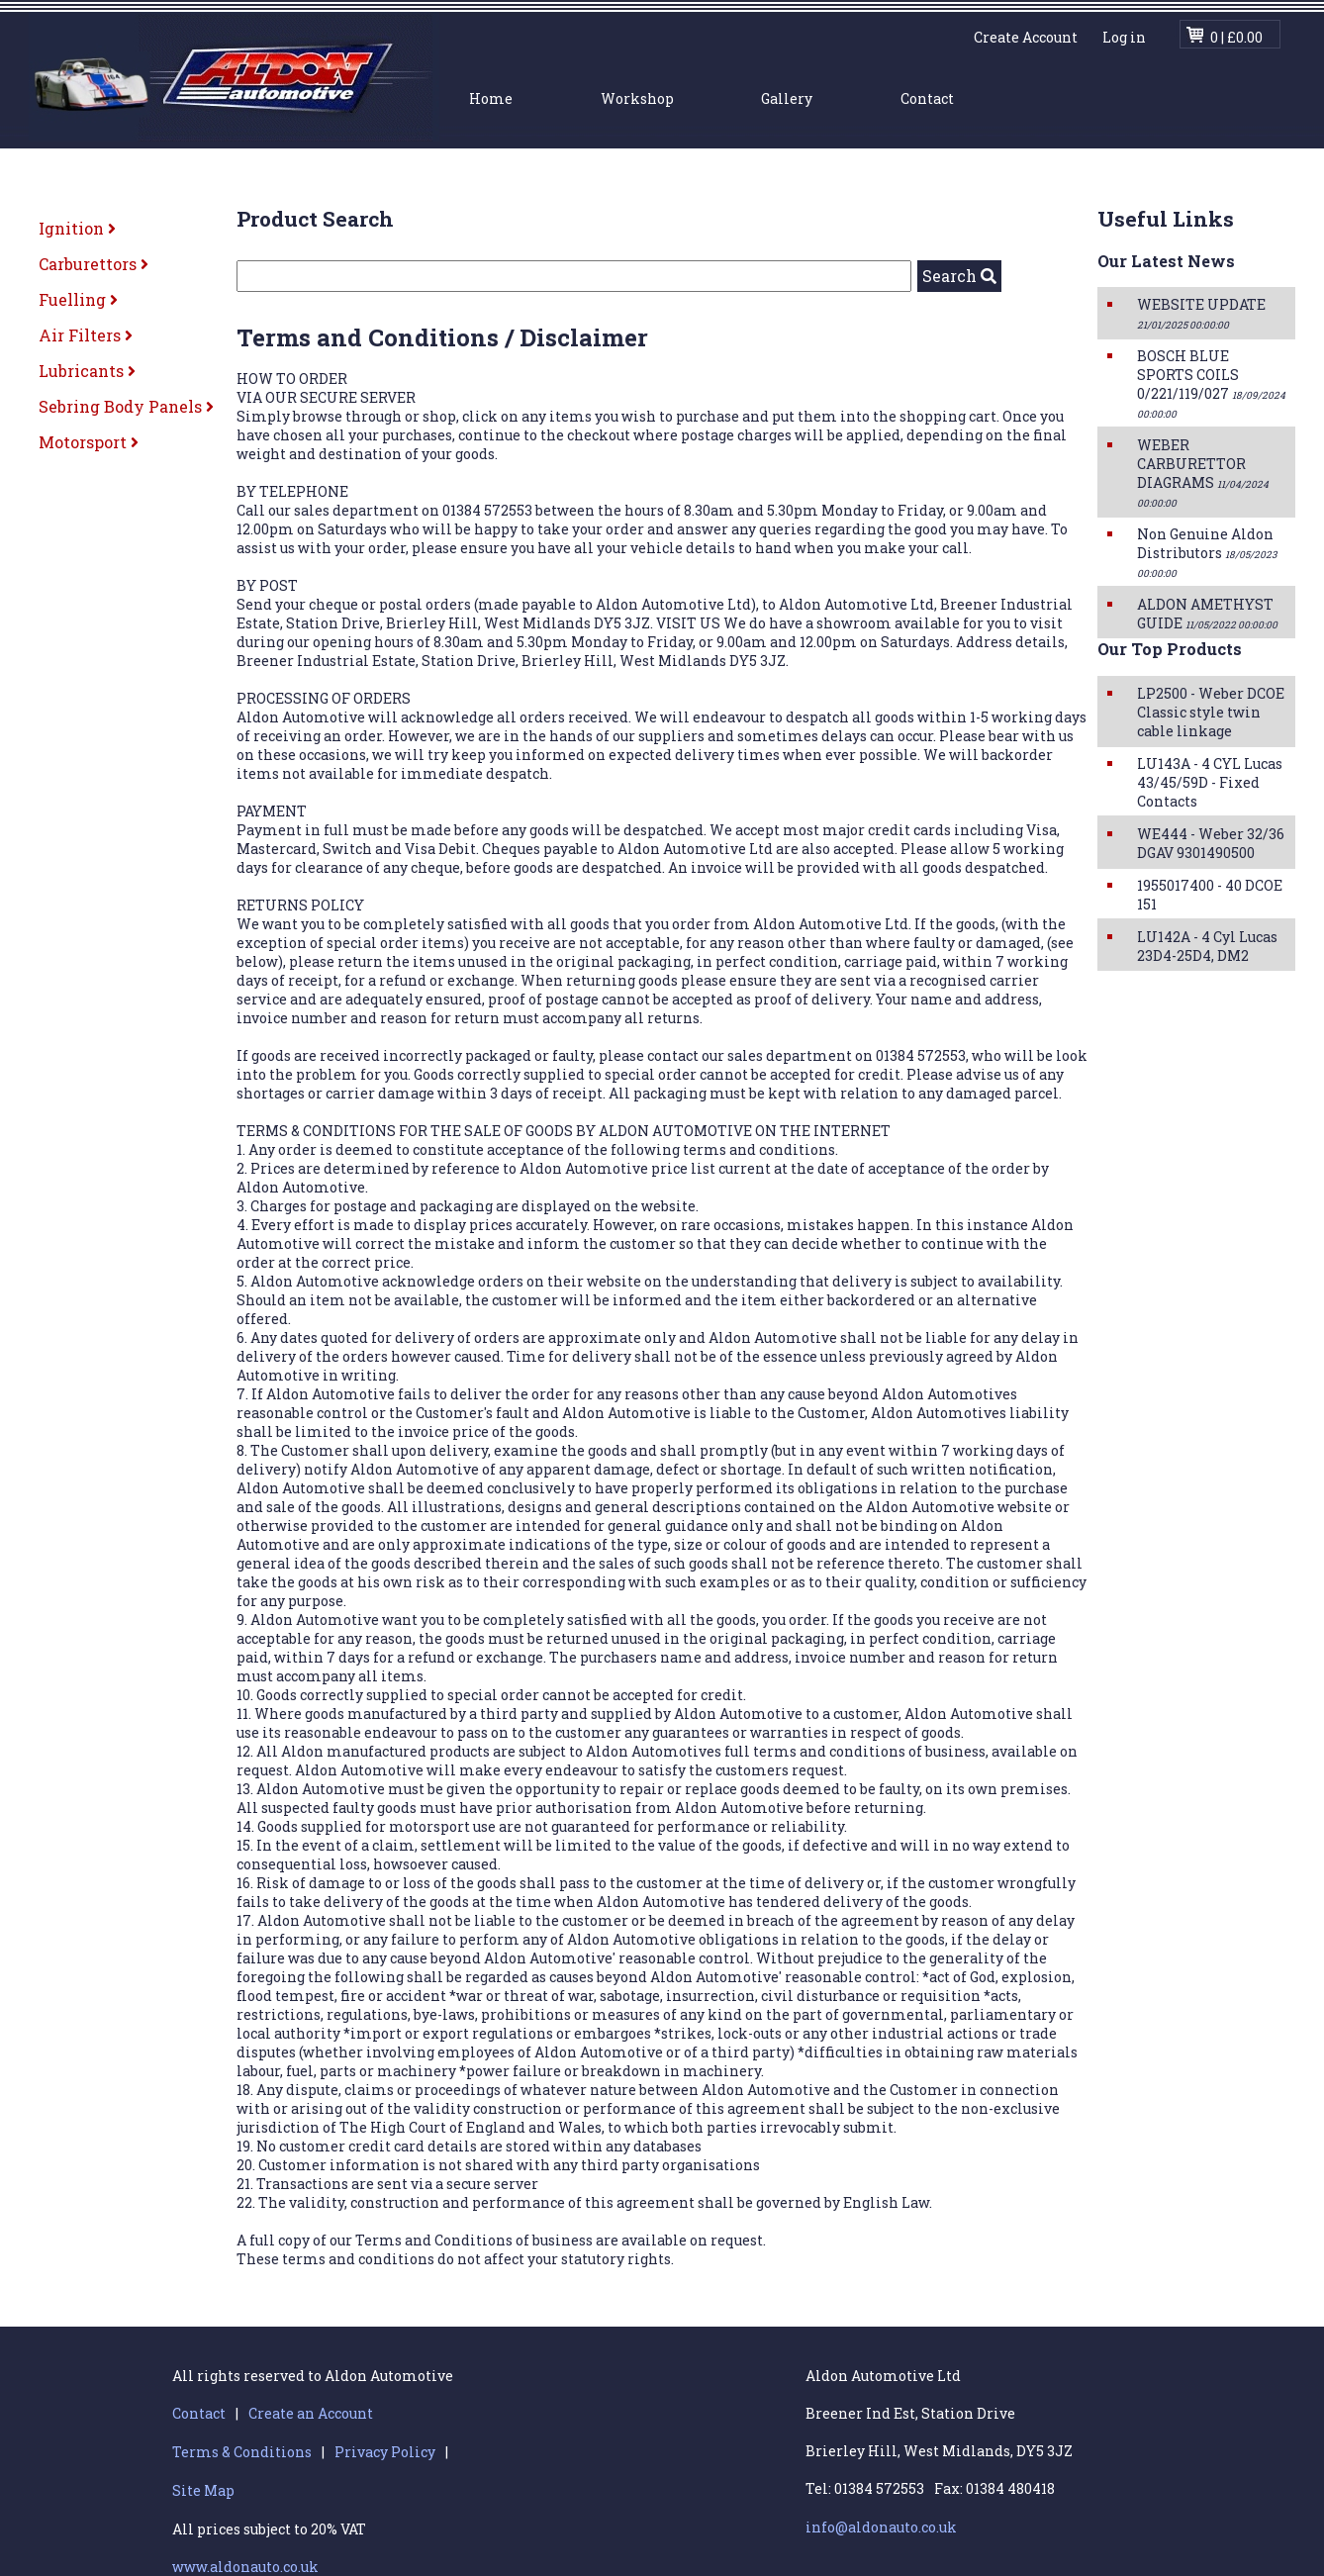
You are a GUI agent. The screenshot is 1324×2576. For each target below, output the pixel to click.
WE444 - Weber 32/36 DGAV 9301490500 (1210, 843)
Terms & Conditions (242, 2451)
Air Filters (86, 335)
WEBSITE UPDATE (1201, 313)
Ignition (77, 228)
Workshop (637, 98)
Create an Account (310, 2413)
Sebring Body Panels (126, 406)
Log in (1124, 37)
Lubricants (87, 370)
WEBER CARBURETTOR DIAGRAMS (1203, 472)
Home (491, 98)
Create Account (1026, 37)
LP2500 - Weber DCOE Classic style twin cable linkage (1210, 712)
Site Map (203, 2490)
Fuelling (78, 299)
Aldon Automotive (234, 77)
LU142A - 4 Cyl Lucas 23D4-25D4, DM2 (1207, 946)
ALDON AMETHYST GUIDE (1207, 613)
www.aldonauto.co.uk (245, 2566)
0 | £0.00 (1236, 37)
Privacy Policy (384, 2451)
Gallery (786, 98)
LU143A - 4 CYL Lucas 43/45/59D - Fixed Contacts (1209, 782)
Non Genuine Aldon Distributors (1207, 552)
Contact (927, 98)
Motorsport (89, 441)
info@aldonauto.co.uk (881, 2527)
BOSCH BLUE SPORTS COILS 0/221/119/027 (1211, 383)
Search (959, 275)
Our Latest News (1166, 260)
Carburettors (93, 263)
